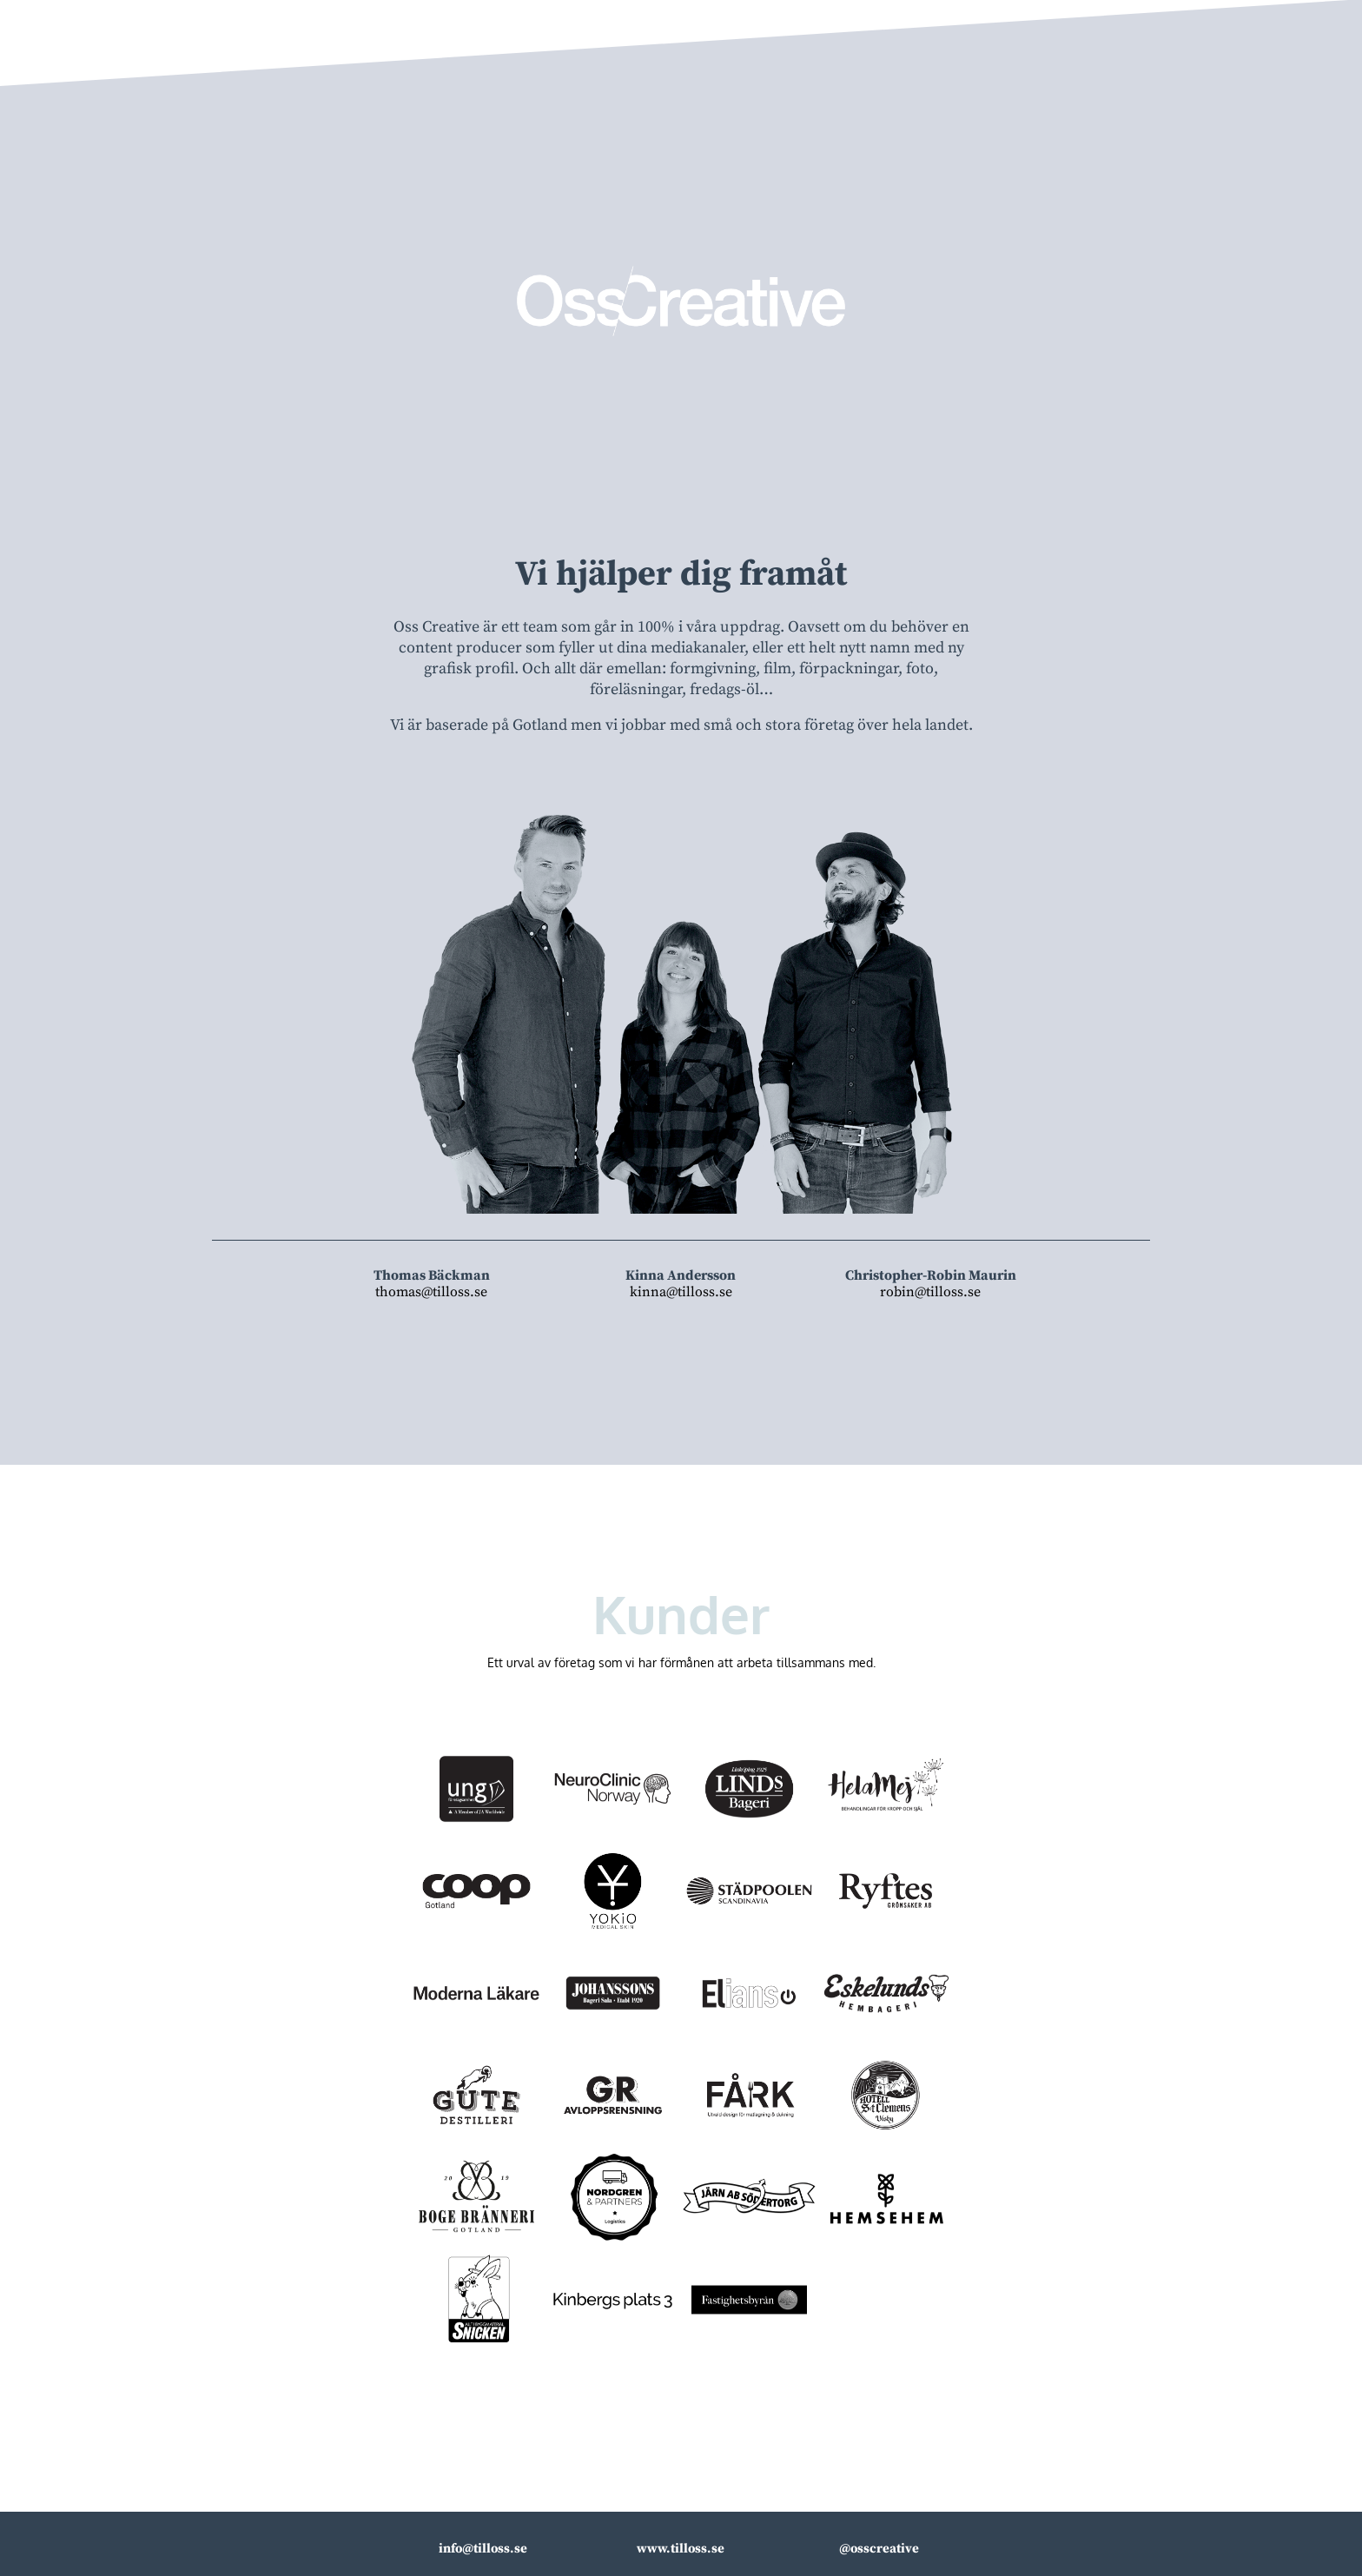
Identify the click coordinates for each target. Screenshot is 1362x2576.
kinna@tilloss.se (681, 1292)
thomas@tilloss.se (431, 1292)
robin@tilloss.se (930, 1292)
